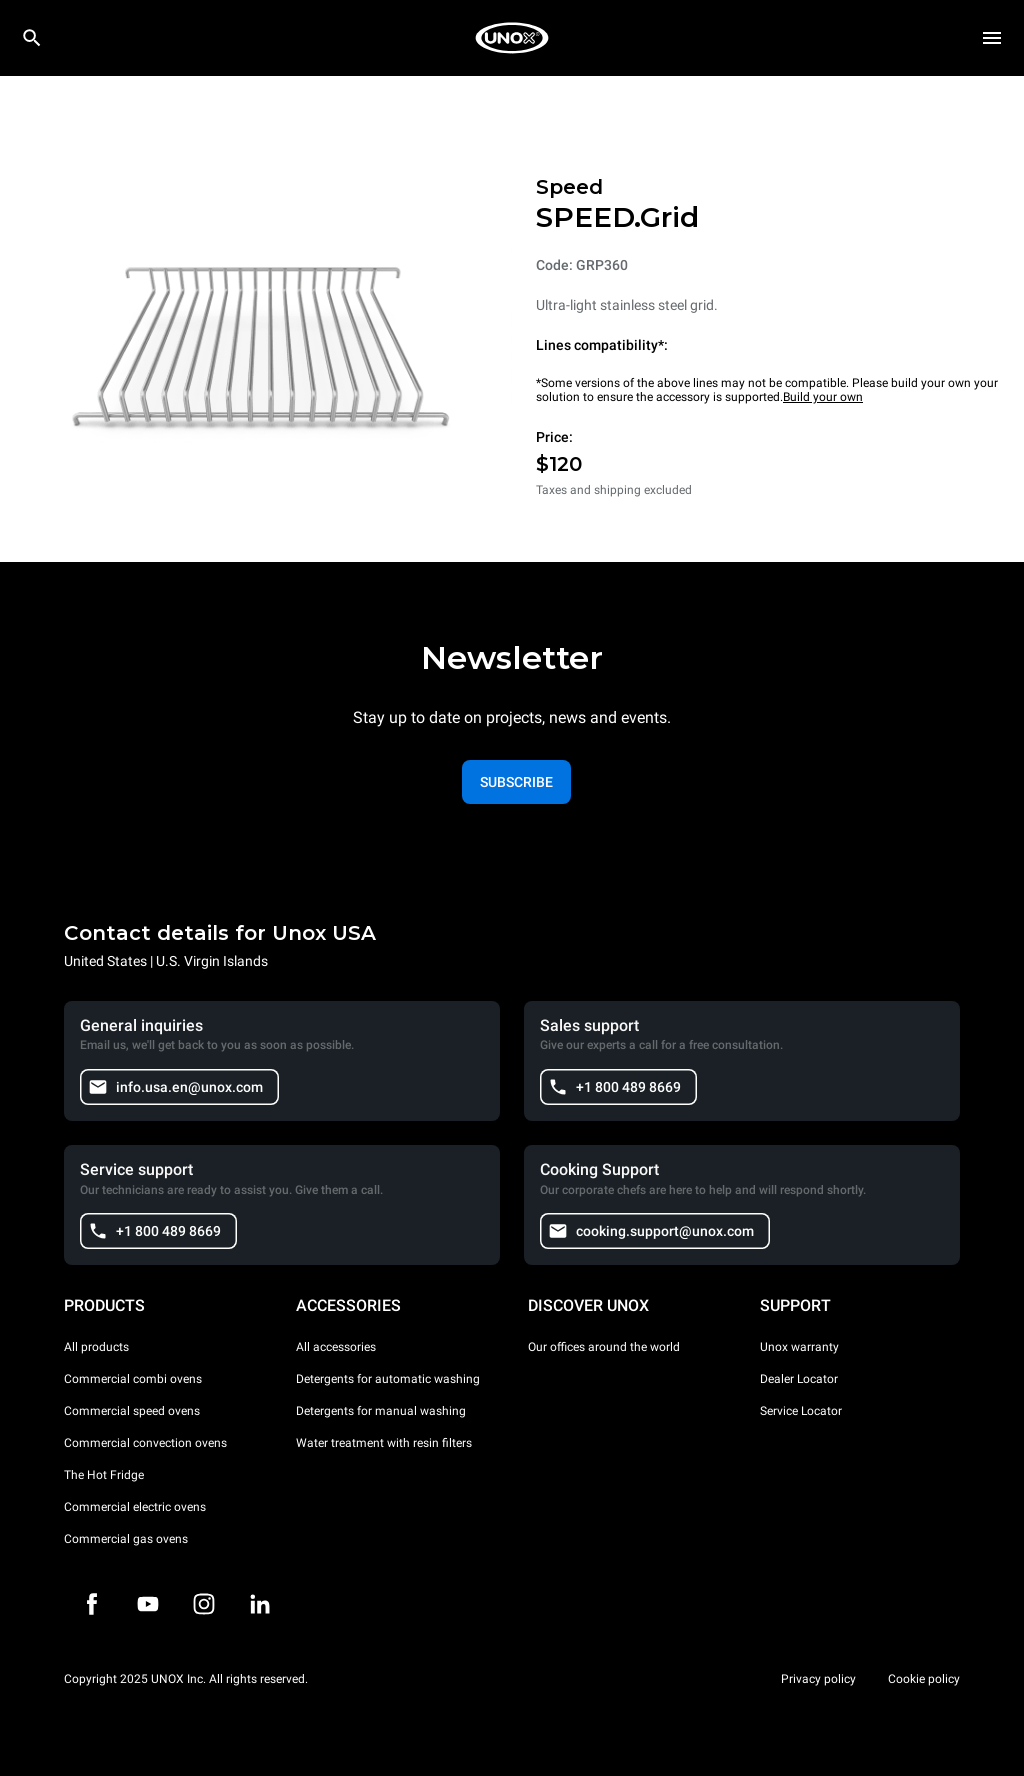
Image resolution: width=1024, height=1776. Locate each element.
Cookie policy (924, 1679)
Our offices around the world (604, 1347)
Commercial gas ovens (126, 1539)
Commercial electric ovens (135, 1507)
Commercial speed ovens (132, 1411)
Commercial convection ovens (145, 1443)
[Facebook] (92, 1604)
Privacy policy (818, 1679)
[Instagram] (204, 1604)
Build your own (823, 397)
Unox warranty (799, 1347)
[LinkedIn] (260, 1604)
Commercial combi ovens (133, 1379)
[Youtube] (148, 1604)
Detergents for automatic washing (388, 1379)
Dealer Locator (799, 1379)
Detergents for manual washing (381, 1411)
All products (96, 1347)
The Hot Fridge (104, 1475)
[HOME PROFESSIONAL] (512, 38)
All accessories (336, 1347)
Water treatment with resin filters (384, 1443)
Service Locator (801, 1411)
